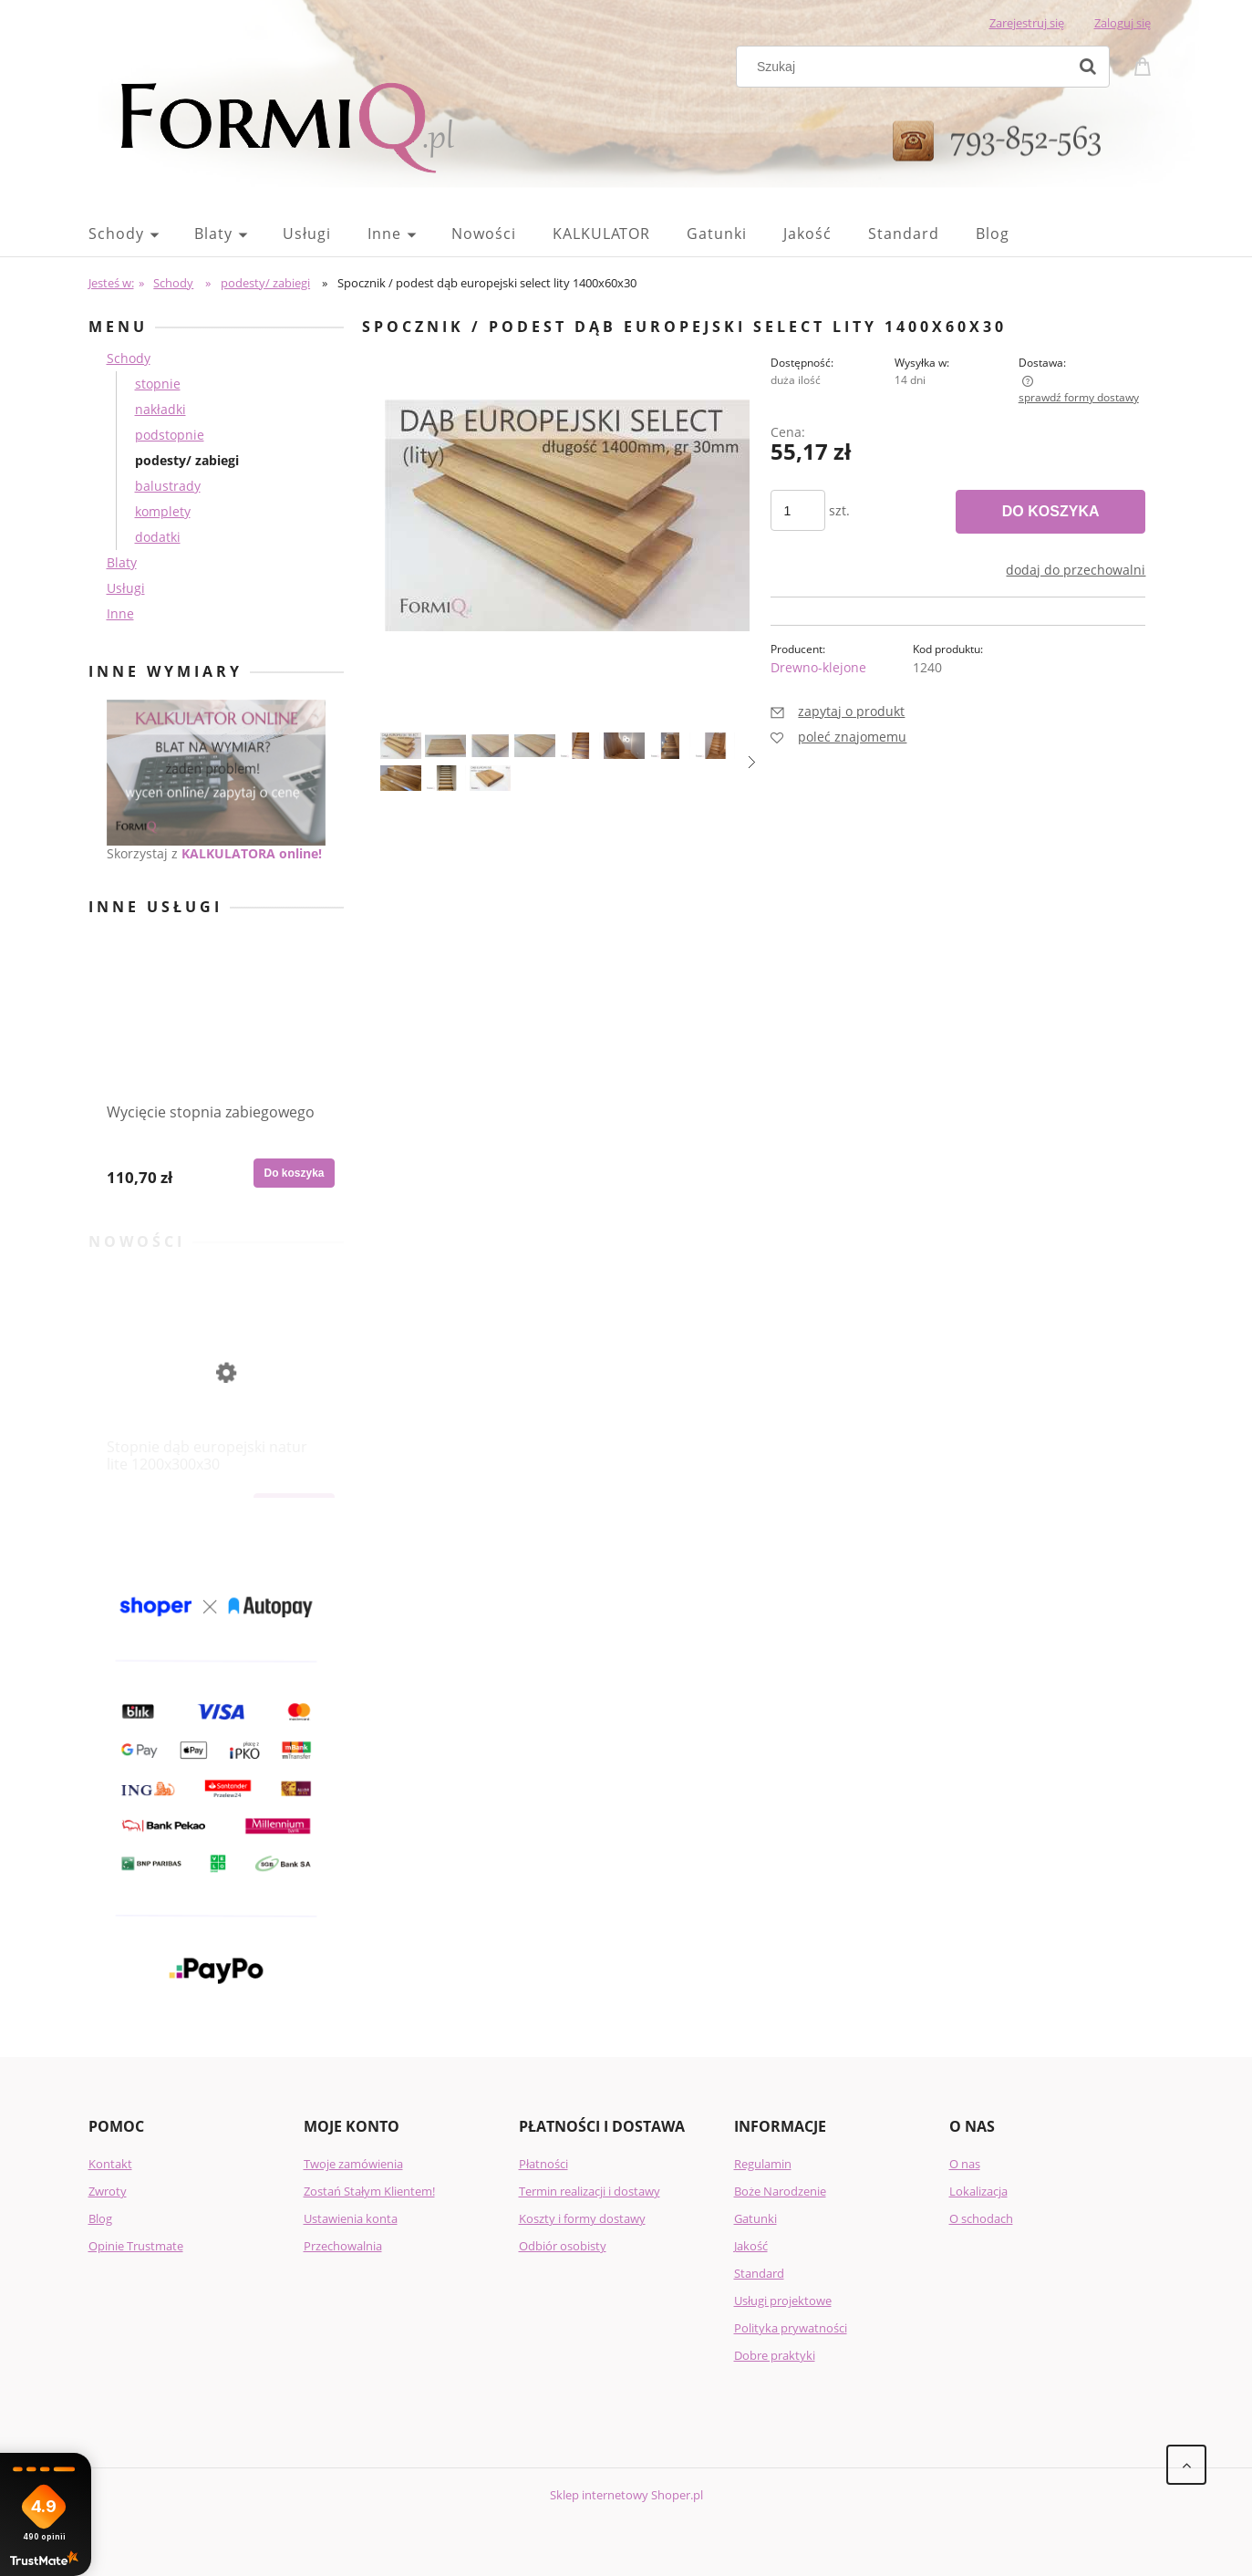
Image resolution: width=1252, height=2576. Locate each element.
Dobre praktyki (774, 2355)
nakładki (160, 409)
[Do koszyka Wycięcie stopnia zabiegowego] (294, 1173)
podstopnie (169, 434)
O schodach (981, 2218)
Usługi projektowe (783, 2300)
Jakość (751, 2246)
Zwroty (107, 2191)
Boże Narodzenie (780, 2191)
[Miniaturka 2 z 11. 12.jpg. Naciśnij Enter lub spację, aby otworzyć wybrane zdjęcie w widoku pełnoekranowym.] (445, 745)
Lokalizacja (978, 2191)
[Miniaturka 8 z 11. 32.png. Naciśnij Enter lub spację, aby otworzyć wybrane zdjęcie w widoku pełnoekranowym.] (714, 745)
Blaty (122, 562)
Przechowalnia (343, 2246)
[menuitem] (141, 233)
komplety (163, 511)
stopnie (158, 383)
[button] (752, 762)
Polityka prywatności (790, 2328)
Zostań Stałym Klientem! (369, 2191)
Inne (120, 613)
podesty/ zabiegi (187, 460)
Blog (100, 2218)
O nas (964, 2163)
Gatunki (755, 2218)
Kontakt (110, 2163)
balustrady (168, 485)
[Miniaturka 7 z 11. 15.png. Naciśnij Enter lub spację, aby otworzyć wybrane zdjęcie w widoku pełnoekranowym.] (669, 745)
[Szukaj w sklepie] (905, 67)
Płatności (543, 2163)
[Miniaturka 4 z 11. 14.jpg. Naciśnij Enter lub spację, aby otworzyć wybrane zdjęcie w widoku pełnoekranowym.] (534, 745)
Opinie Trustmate (135, 2246)
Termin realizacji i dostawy (589, 2191)
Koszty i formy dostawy (582, 2218)
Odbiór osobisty (562, 2246)
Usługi (126, 588)
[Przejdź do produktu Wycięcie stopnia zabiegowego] (216, 1051)
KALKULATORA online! (251, 853)
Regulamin (763, 2163)
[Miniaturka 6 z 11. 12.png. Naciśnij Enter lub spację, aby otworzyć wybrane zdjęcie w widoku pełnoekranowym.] (624, 745)
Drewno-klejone (818, 667)
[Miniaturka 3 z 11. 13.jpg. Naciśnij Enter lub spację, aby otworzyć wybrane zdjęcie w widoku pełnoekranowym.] (490, 745)
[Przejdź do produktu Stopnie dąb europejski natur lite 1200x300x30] (216, 1386)
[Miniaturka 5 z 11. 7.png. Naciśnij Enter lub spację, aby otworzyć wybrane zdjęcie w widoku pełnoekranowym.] (579, 745)
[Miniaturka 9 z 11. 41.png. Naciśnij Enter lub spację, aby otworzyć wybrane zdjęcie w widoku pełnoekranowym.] (400, 778)
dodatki (158, 536)
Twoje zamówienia (353, 2163)
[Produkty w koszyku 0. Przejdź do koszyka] (1145, 65)
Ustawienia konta (351, 2218)
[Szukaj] (1088, 67)
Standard (759, 2273)
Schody (128, 358)
